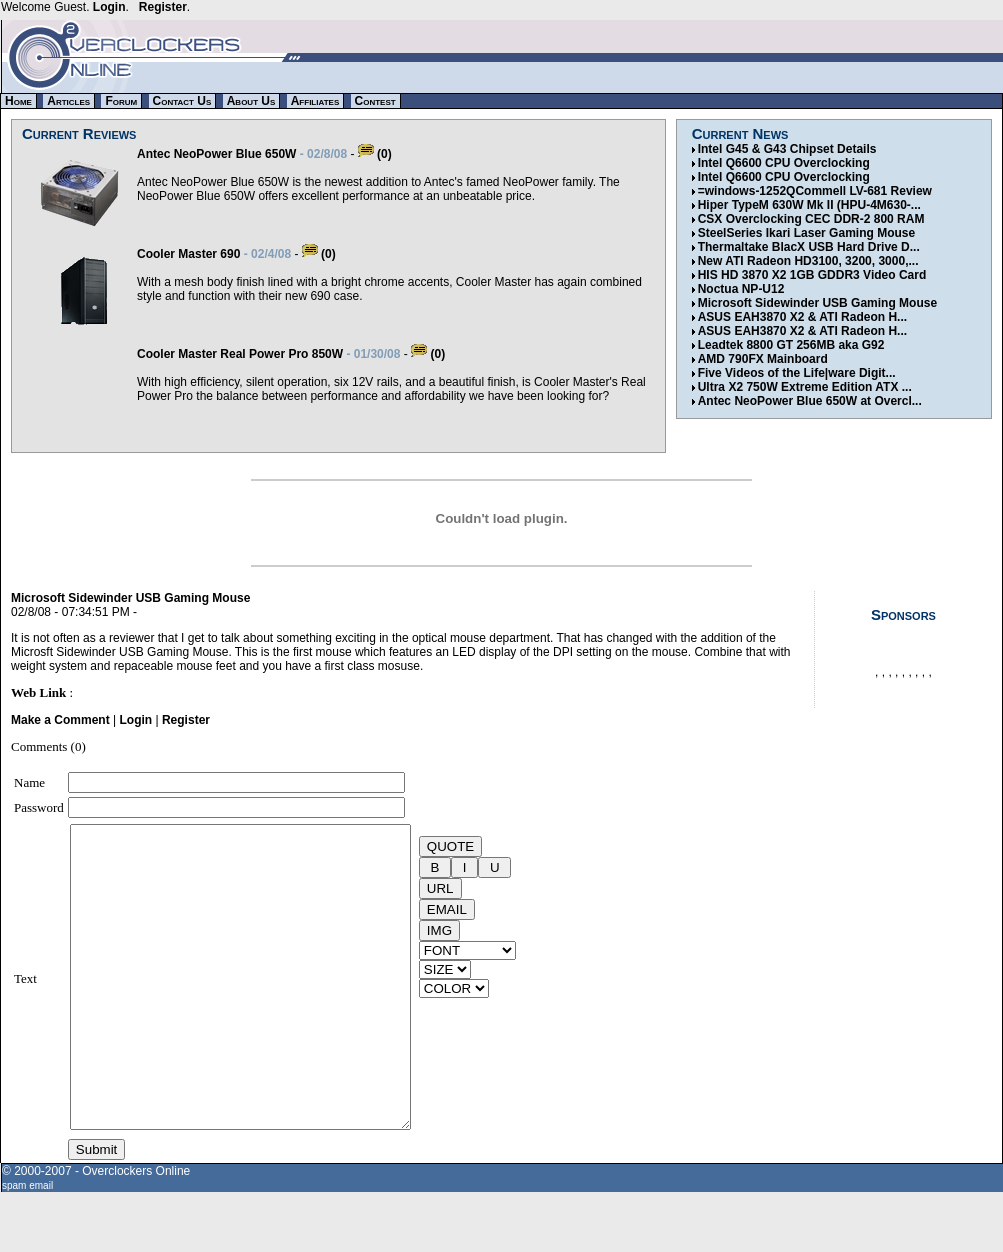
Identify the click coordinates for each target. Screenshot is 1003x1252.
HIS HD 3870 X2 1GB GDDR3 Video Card (812, 275)
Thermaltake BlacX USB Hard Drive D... (809, 247)
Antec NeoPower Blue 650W (216, 154)
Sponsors (903, 614)
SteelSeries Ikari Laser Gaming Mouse (806, 233)
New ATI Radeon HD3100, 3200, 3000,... (808, 261)
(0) (375, 154)
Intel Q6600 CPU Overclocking (784, 163)
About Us (251, 101)
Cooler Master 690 (188, 254)
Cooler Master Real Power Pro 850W (240, 354)
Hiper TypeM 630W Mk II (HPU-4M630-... (809, 205)
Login (109, 7)
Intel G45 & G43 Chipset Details (787, 149)
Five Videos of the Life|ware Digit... (797, 373)
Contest (375, 101)
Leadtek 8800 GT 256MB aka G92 (791, 345)
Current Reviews (79, 133)
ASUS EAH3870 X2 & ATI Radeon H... (802, 317)
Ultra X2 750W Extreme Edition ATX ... (805, 387)
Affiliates (315, 101)
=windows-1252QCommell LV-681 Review (815, 191)
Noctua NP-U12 (741, 289)
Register (163, 7)
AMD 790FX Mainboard (763, 359)
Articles (68, 101)
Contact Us (182, 101)
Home (18, 101)
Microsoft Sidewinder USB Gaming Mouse (817, 303)
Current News (740, 133)
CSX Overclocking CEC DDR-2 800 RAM (811, 219)
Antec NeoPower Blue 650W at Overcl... (810, 401)
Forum (121, 101)
